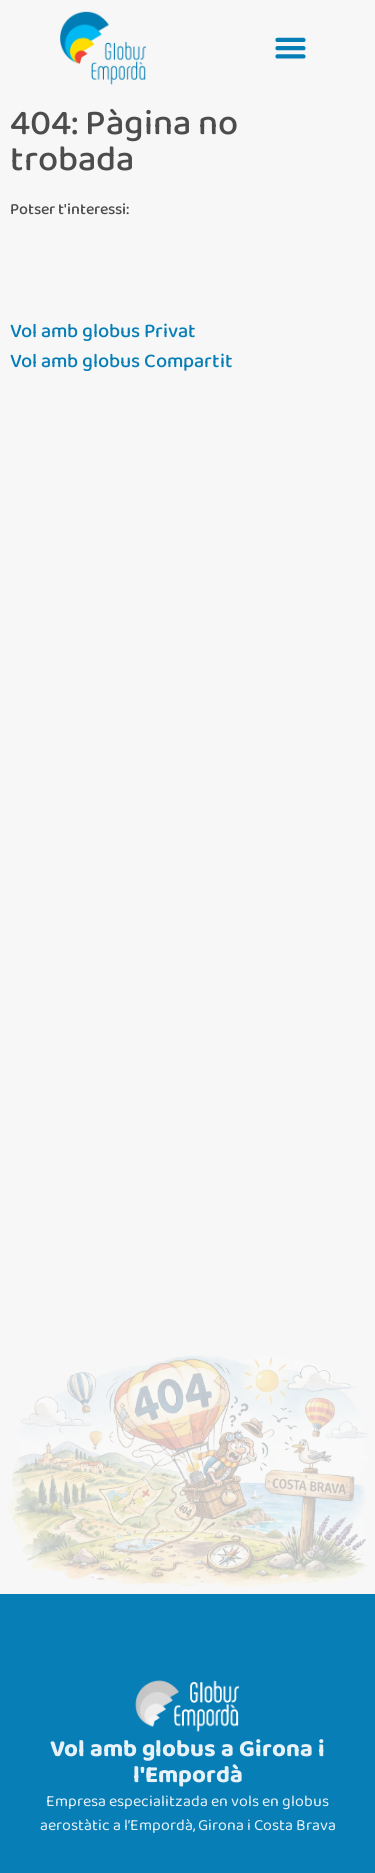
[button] (291, 48)
